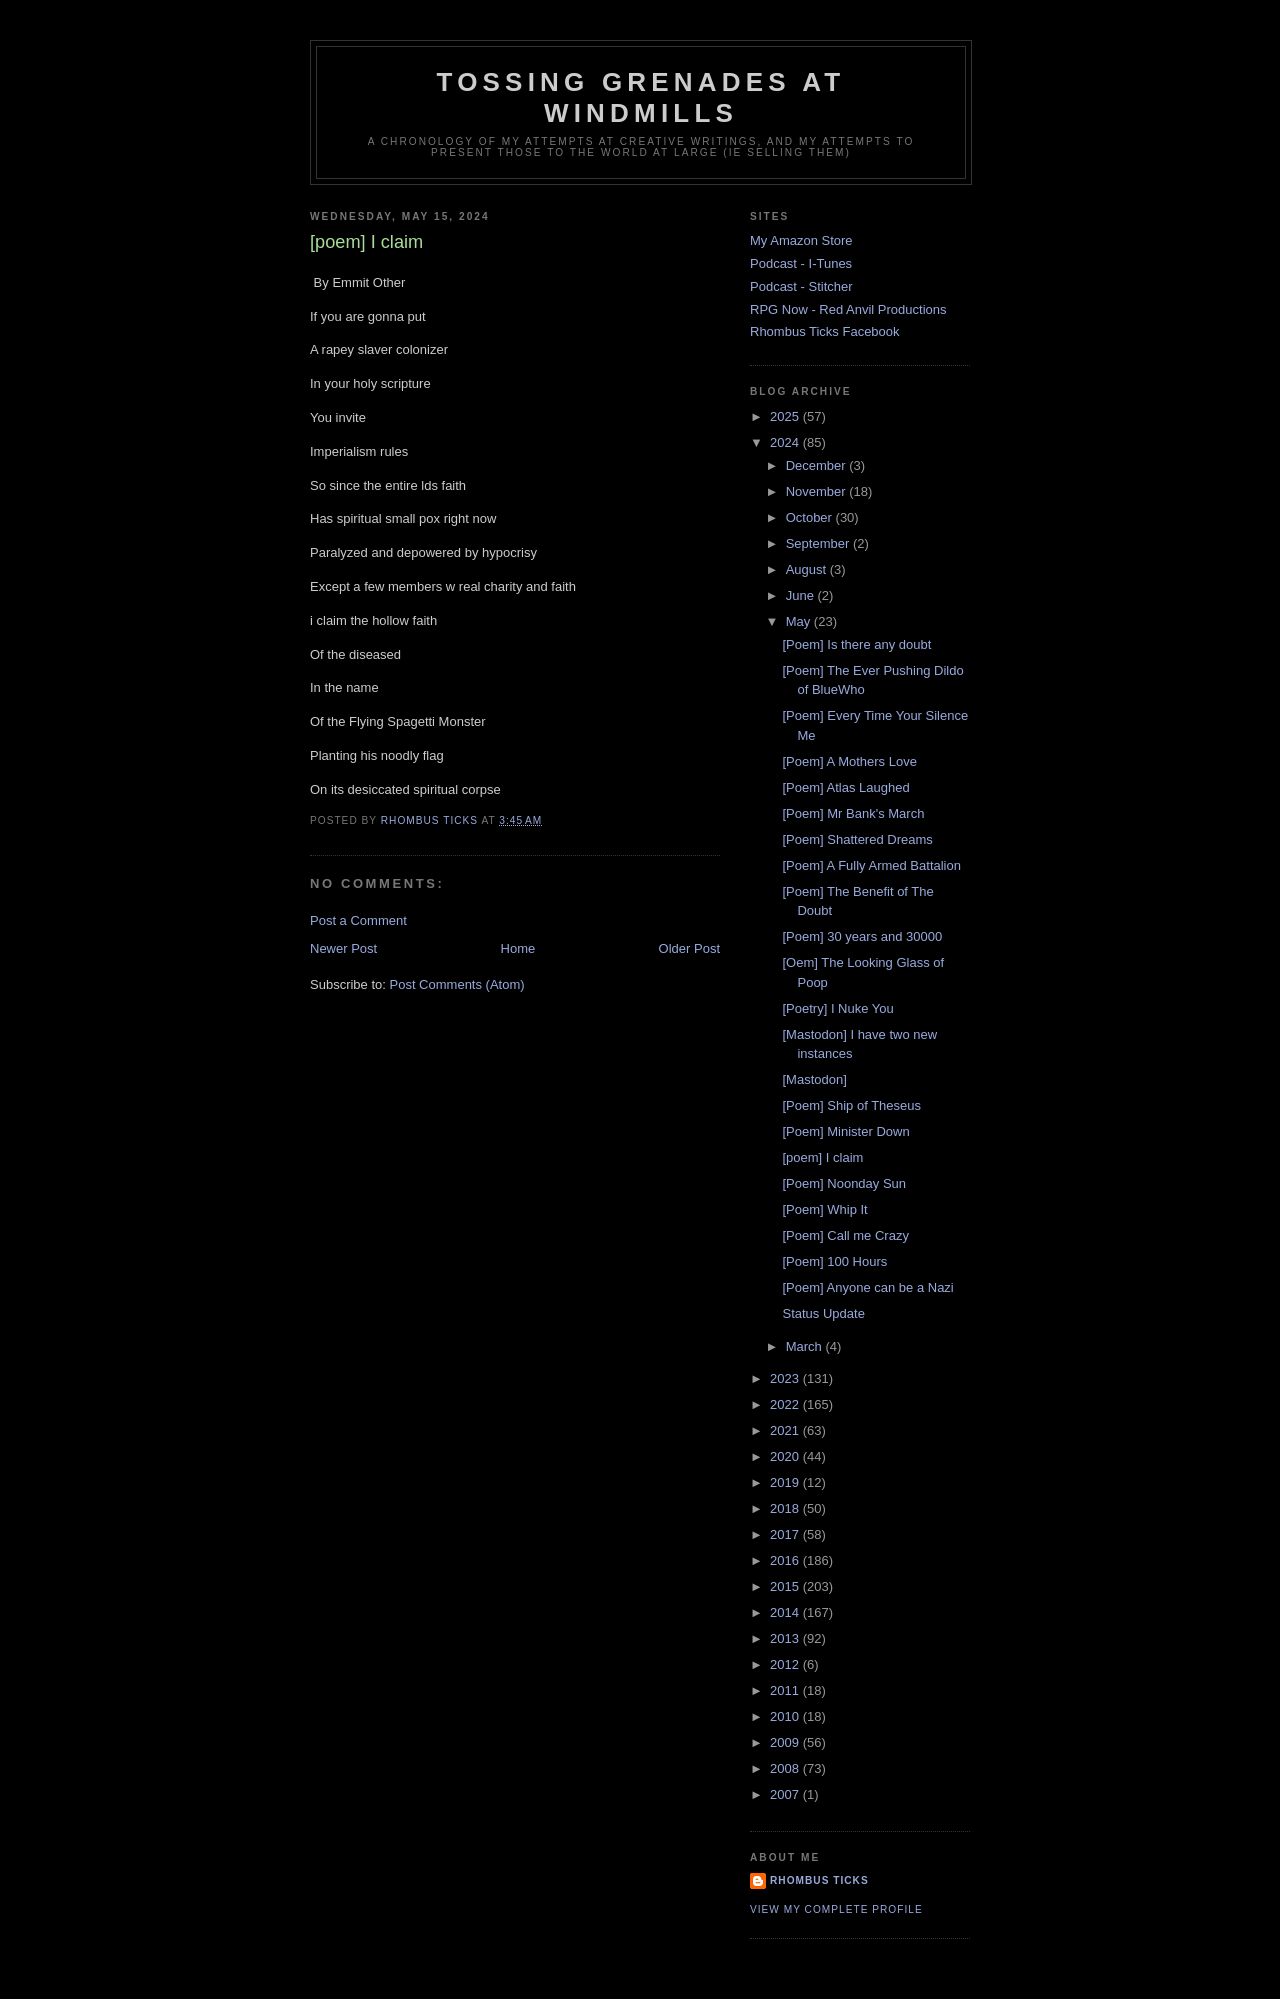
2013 (786, 1638)
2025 (786, 416)
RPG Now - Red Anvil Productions (848, 309)
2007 (786, 1794)
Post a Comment (358, 920)
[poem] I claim (822, 1157)
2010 (786, 1716)
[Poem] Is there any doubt (856, 644)
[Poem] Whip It (824, 1209)
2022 (786, 1404)
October (811, 517)
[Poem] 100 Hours (834, 1261)
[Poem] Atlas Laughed (845, 787)
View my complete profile (836, 1909)
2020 (786, 1456)
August (808, 569)
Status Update (823, 1313)
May (800, 621)
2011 (786, 1690)
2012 (786, 1664)
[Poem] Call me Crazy (845, 1235)
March (806, 1346)
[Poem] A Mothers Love (849, 761)
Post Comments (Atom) (457, 984)
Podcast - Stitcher (801, 286)
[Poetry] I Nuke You (837, 1008)
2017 (786, 1534)
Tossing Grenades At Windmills (641, 97)
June (802, 595)
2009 (786, 1742)
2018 (786, 1508)
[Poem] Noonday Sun (844, 1183)
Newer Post (343, 948)
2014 (786, 1612)
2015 (786, 1586)
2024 (786, 442)
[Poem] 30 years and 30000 (862, 936)
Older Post (689, 948)
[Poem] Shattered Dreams (857, 839)
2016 (786, 1560)
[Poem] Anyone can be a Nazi (867, 1287)
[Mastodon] (814, 1079)
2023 (786, 1378)
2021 (786, 1430)
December (818, 465)
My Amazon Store (801, 240)
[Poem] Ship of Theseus (851, 1105)
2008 (786, 1768)
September (819, 543)
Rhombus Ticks (819, 1880)
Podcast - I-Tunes (801, 263)
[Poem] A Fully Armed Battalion (871, 865)
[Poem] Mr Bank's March (853, 813)
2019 (786, 1482)
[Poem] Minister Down (845, 1131)
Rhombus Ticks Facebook (825, 331)
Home (518, 948)
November (818, 491)
